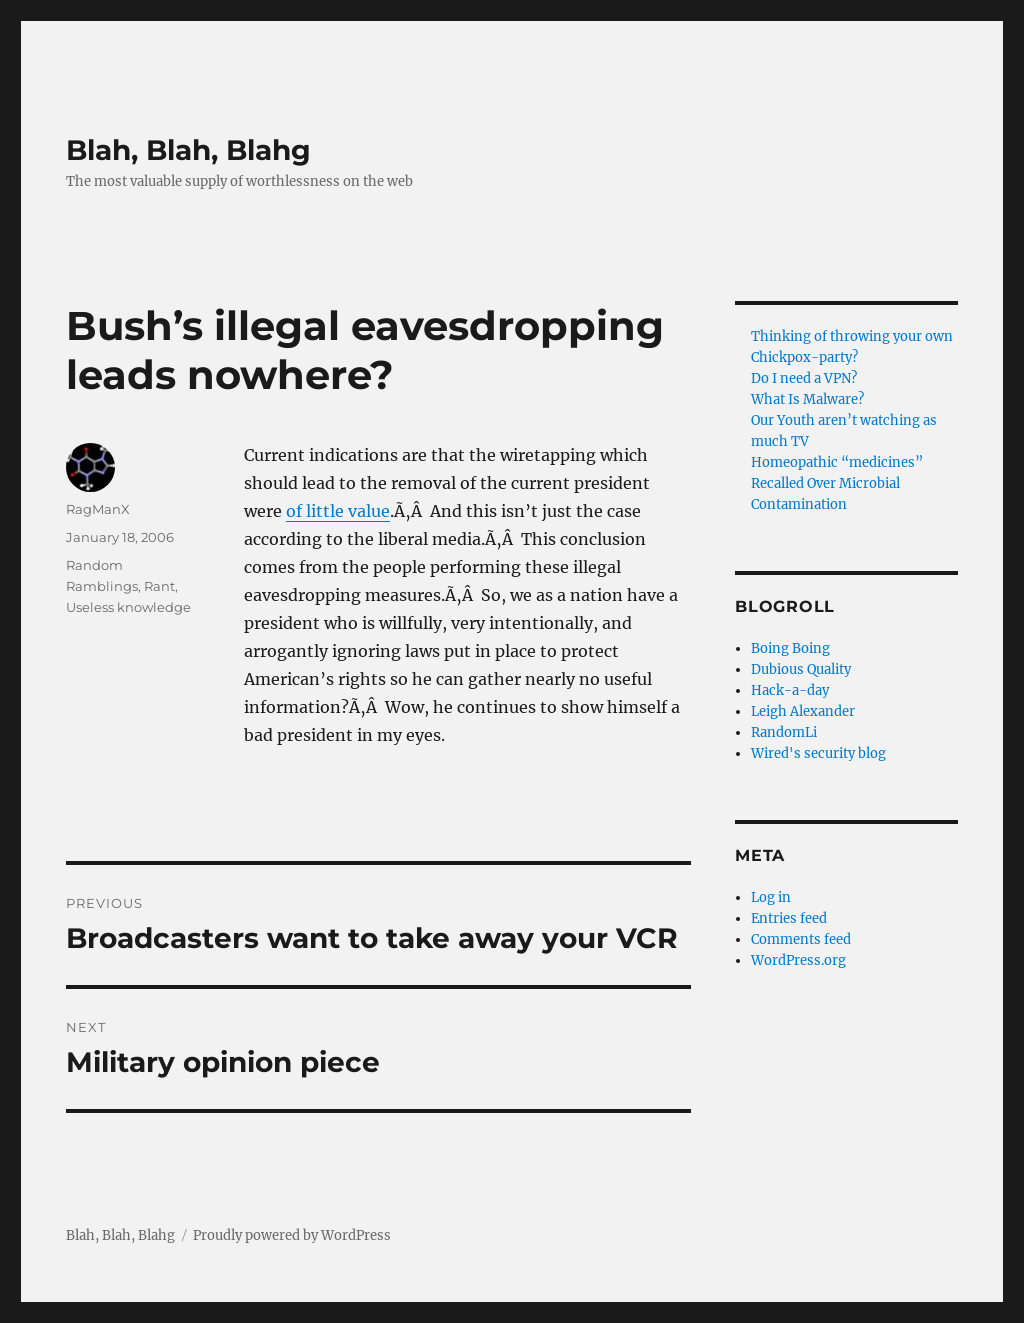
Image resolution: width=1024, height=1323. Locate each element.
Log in (771, 897)
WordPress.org (798, 960)
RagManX (98, 509)
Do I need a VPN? (804, 378)
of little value (338, 511)
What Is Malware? (807, 399)
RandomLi (784, 732)
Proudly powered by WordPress (292, 1235)
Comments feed (801, 939)
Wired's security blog (818, 753)
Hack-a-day (790, 690)
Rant (159, 586)
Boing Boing (790, 648)
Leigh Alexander (803, 711)
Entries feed (789, 918)
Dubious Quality (801, 669)
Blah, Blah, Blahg (188, 150)
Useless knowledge (128, 607)
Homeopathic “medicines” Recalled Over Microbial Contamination (837, 483)
